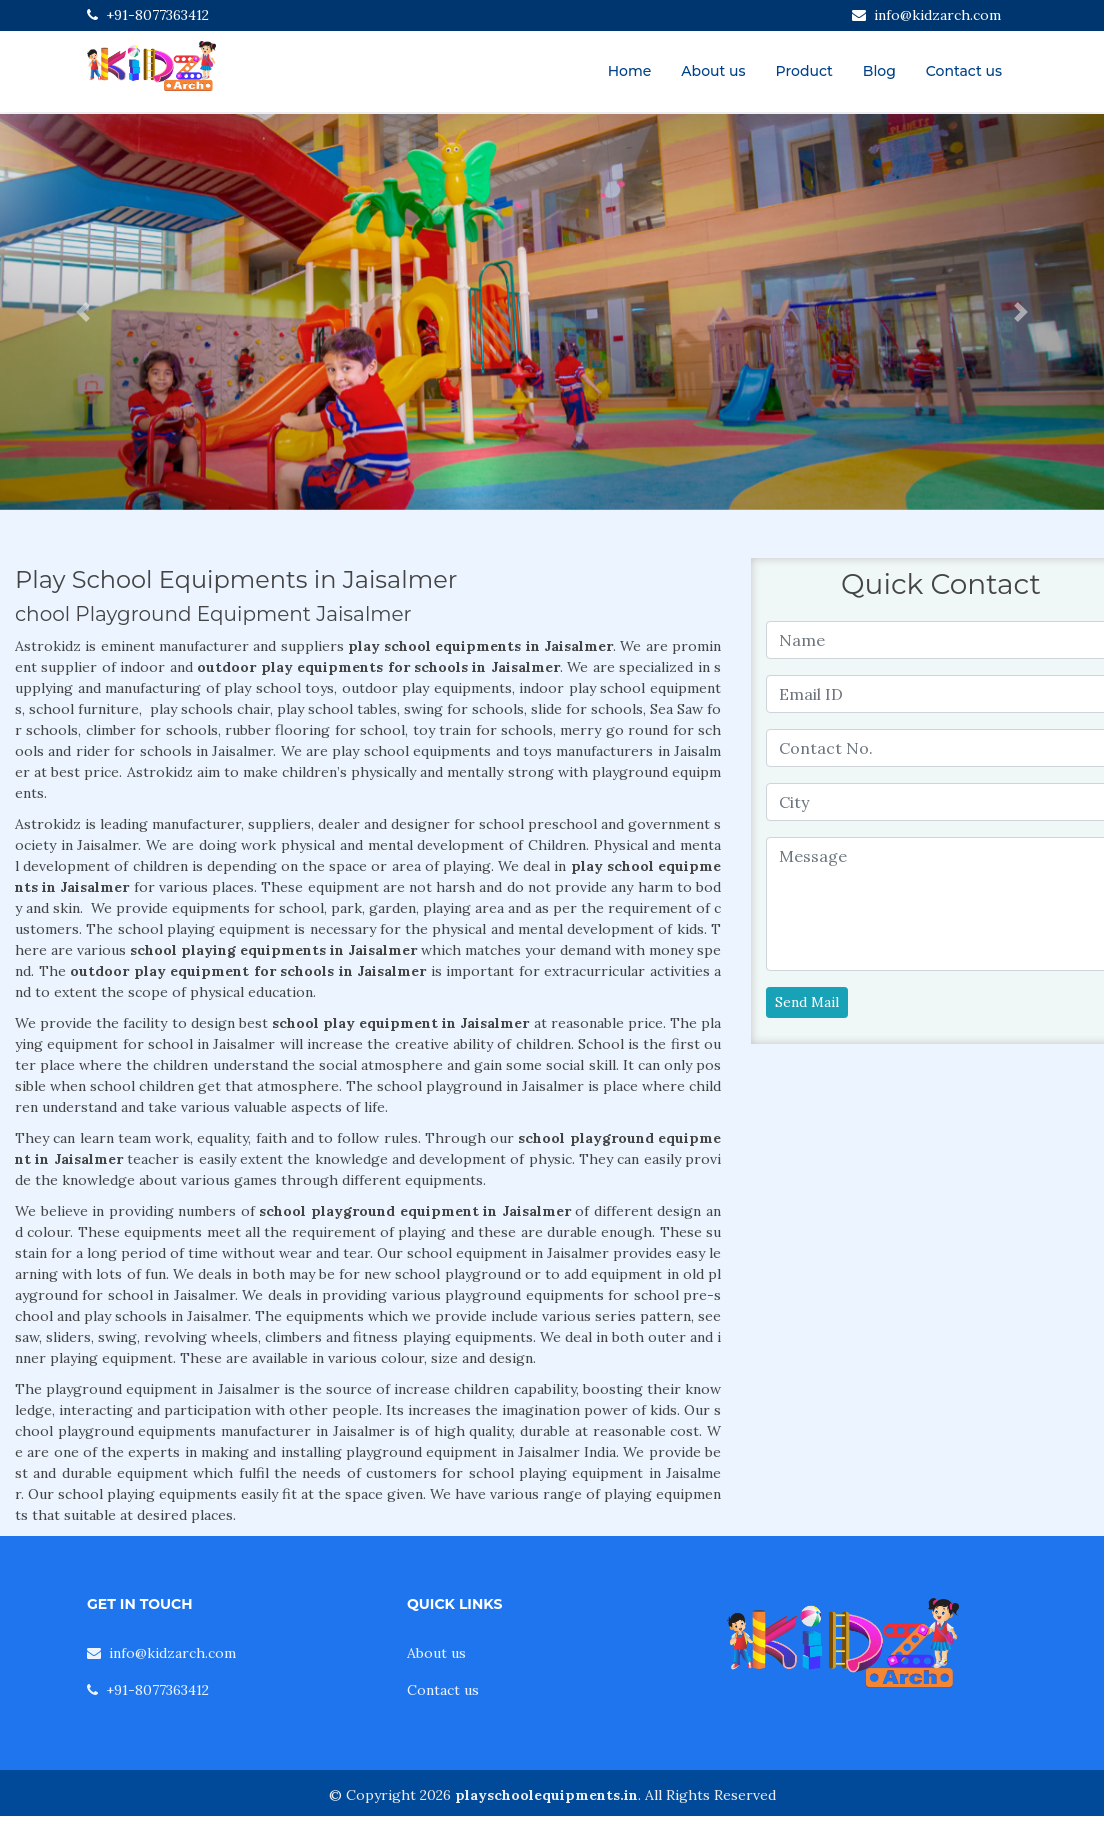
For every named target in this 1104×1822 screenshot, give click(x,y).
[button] (83, 312)
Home (630, 71)
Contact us (964, 71)
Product (804, 71)
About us (713, 71)
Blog (879, 71)
